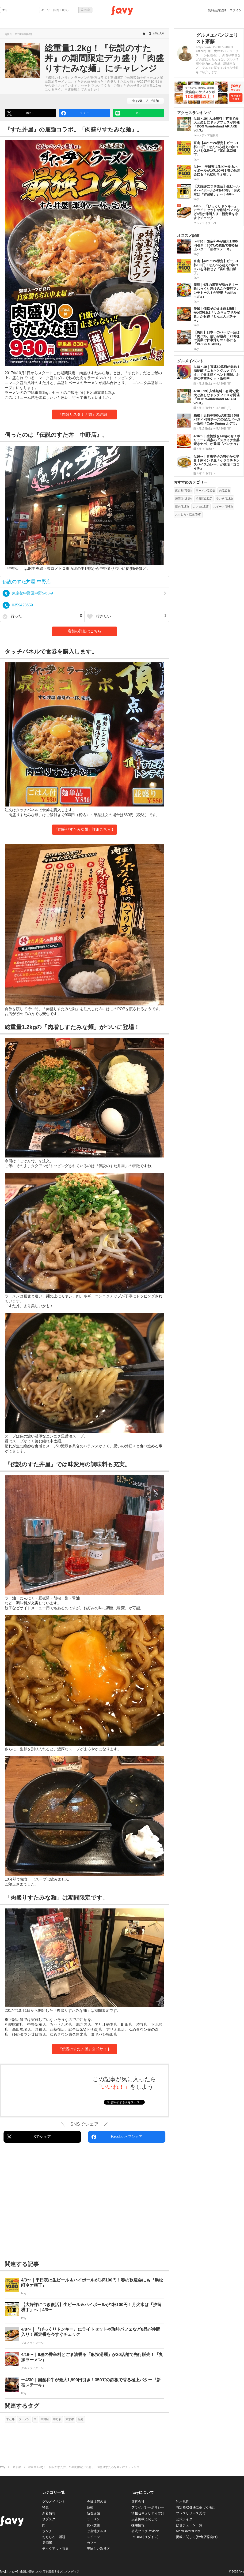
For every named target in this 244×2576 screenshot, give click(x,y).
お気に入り (145, 101)
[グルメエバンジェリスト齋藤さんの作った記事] (209, 53)
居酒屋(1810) (183, 498)
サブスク (48, 2519)
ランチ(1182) (224, 498)
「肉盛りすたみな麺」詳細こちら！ (84, 829)
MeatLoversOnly (188, 2531)
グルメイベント (53, 2501)
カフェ (92, 2543)
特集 (45, 2507)
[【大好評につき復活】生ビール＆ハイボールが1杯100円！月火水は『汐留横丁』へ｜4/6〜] (84, 2311)
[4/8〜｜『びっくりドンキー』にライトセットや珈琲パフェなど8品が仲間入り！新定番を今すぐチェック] (84, 2336)
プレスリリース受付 (191, 2513)
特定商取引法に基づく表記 (195, 2507)
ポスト (20, 113)
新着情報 (48, 2513)
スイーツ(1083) (223, 506)
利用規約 (182, 2501)
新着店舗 (93, 2513)
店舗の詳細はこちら (84, 631)
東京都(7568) (183, 490)
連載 (90, 2507)
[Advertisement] (84, 2202)
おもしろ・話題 (53, 2537)
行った (42, 616)
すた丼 (10, 2419)
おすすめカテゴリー (190, 482)
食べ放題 (93, 2525)
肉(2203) (224, 490)
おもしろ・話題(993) (188, 514)
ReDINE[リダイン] (144, 2537)
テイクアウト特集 (55, 2548)
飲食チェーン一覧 (189, 2525)
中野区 (45, 2419)
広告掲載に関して (144, 2519)
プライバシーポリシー (147, 2507)
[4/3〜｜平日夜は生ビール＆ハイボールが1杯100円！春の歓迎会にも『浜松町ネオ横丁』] (84, 2286)
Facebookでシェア (117, 2137)
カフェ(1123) (201, 506)
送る (128, 113)
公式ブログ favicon (145, 2531)
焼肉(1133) (182, 506)
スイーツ (93, 2537)
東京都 (69, 2419)
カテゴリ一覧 (53, 2492)
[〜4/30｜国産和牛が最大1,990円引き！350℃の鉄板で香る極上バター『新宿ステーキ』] (84, 2386)
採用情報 (138, 2525)
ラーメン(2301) (205, 490)
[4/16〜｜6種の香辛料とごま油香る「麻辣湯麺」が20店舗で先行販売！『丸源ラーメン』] (84, 2361)
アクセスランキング (194, 113)
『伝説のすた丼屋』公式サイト (84, 2049)
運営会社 (138, 2501)
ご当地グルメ (97, 2531)
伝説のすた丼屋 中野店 (27, 581)
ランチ (47, 2531)
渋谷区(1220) (204, 498)
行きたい (126, 616)
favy (2, 2467)
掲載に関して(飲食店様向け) (196, 2537)
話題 (81, 2419)
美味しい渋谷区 (98, 2548)
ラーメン (24, 2419)
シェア (75, 113)
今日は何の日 (97, 2501)
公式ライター (186, 2519)
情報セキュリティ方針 (147, 2513)
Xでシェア (29, 2137)
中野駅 (57, 2419)
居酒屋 (47, 2543)
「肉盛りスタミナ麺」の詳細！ (84, 414)
